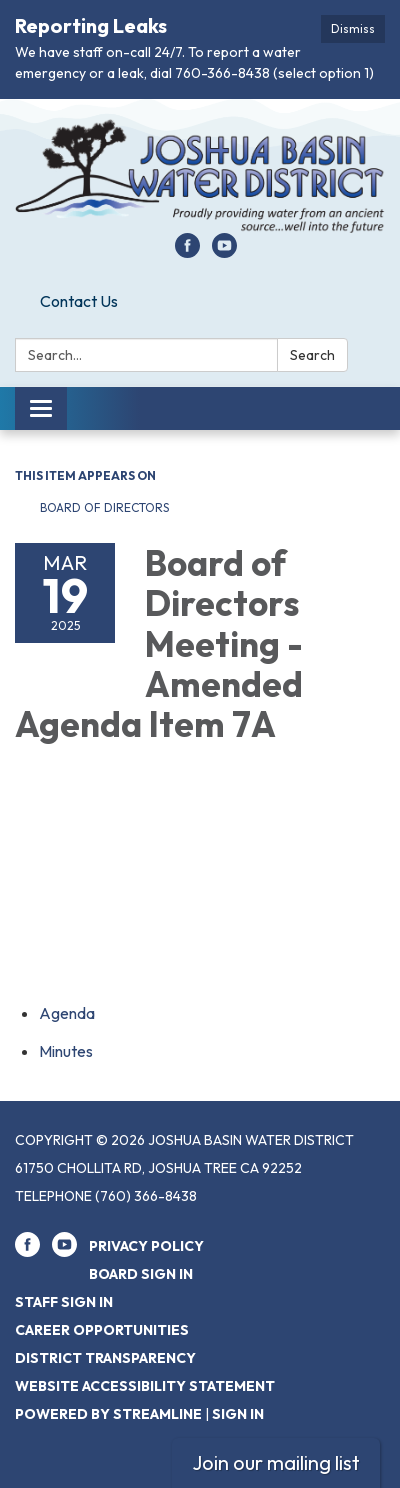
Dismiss (353, 28)
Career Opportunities (102, 1330)
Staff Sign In (64, 1302)
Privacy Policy (146, 1246)
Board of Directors (106, 507)
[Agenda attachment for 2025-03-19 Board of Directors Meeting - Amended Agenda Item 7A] (67, 1013)
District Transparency (105, 1358)
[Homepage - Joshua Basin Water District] (200, 176)
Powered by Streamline (108, 1414)
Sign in (238, 1414)
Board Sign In (141, 1274)
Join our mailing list (276, 1462)
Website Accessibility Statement (145, 1386)
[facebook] (187, 252)
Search (312, 355)
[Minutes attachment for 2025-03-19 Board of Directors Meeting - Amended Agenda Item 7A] (66, 1051)
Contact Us (79, 301)
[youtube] (224, 252)
